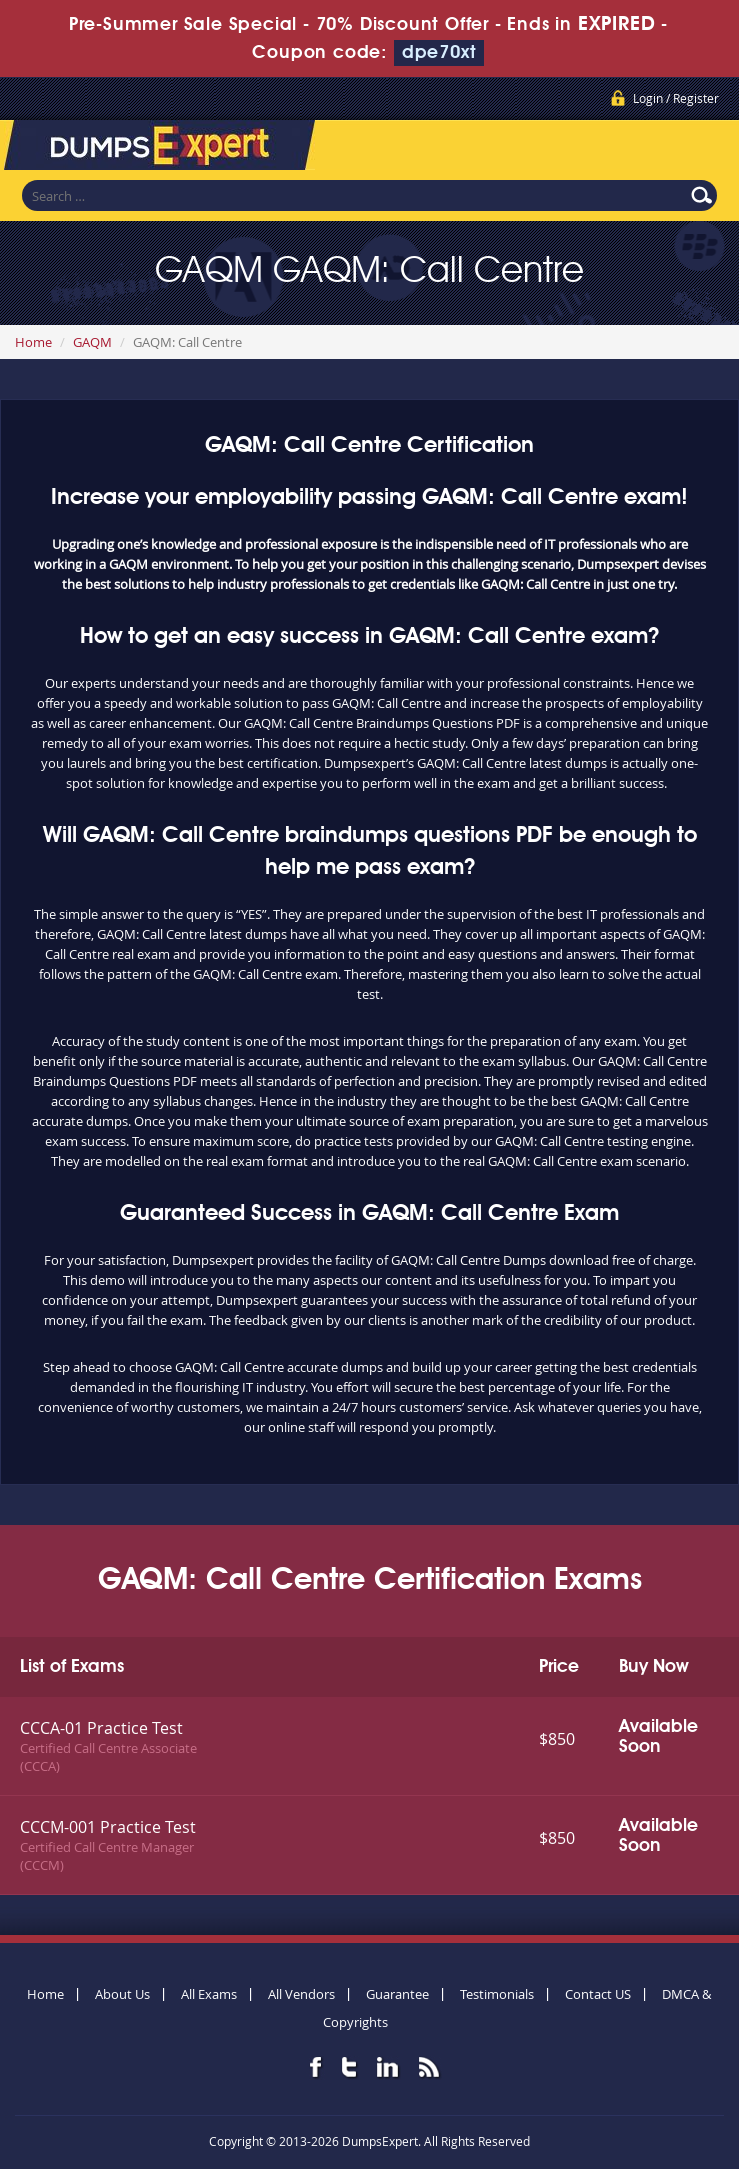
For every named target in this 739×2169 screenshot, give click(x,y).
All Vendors (301, 1994)
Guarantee (397, 1994)
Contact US (598, 1994)
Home (33, 342)
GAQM (92, 342)
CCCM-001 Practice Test (108, 1827)
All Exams (209, 1994)
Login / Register (676, 98)
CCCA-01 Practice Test (101, 1728)
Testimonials (497, 1994)
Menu (704, 149)
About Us (122, 1994)
